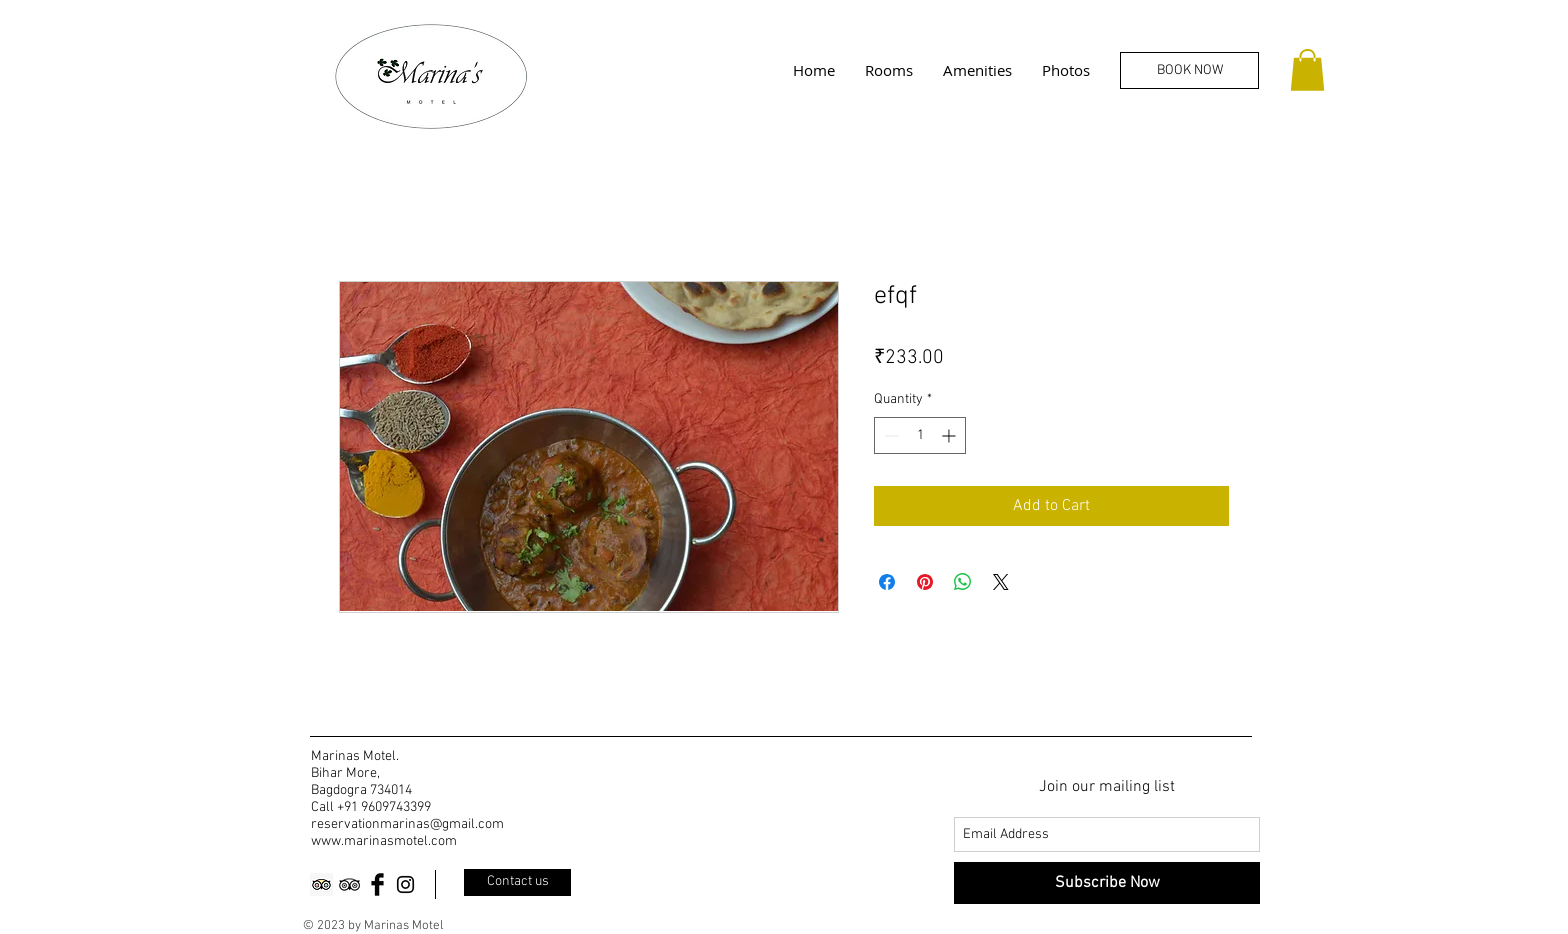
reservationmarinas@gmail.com (407, 824)
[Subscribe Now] (1107, 883)
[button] (1307, 70)
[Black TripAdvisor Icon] (349, 884)
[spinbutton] (920, 435)
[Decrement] (889, 435)
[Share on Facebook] (887, 582)
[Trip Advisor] (321, 884)
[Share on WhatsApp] (963, 582)
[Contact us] (517, 882)
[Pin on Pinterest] (925, 582)
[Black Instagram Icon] (405, 884)
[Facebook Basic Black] (377, 884)
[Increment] (950, 435)
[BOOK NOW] (1189, 70)
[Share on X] (1001, 582)
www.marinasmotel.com (384, 841)
